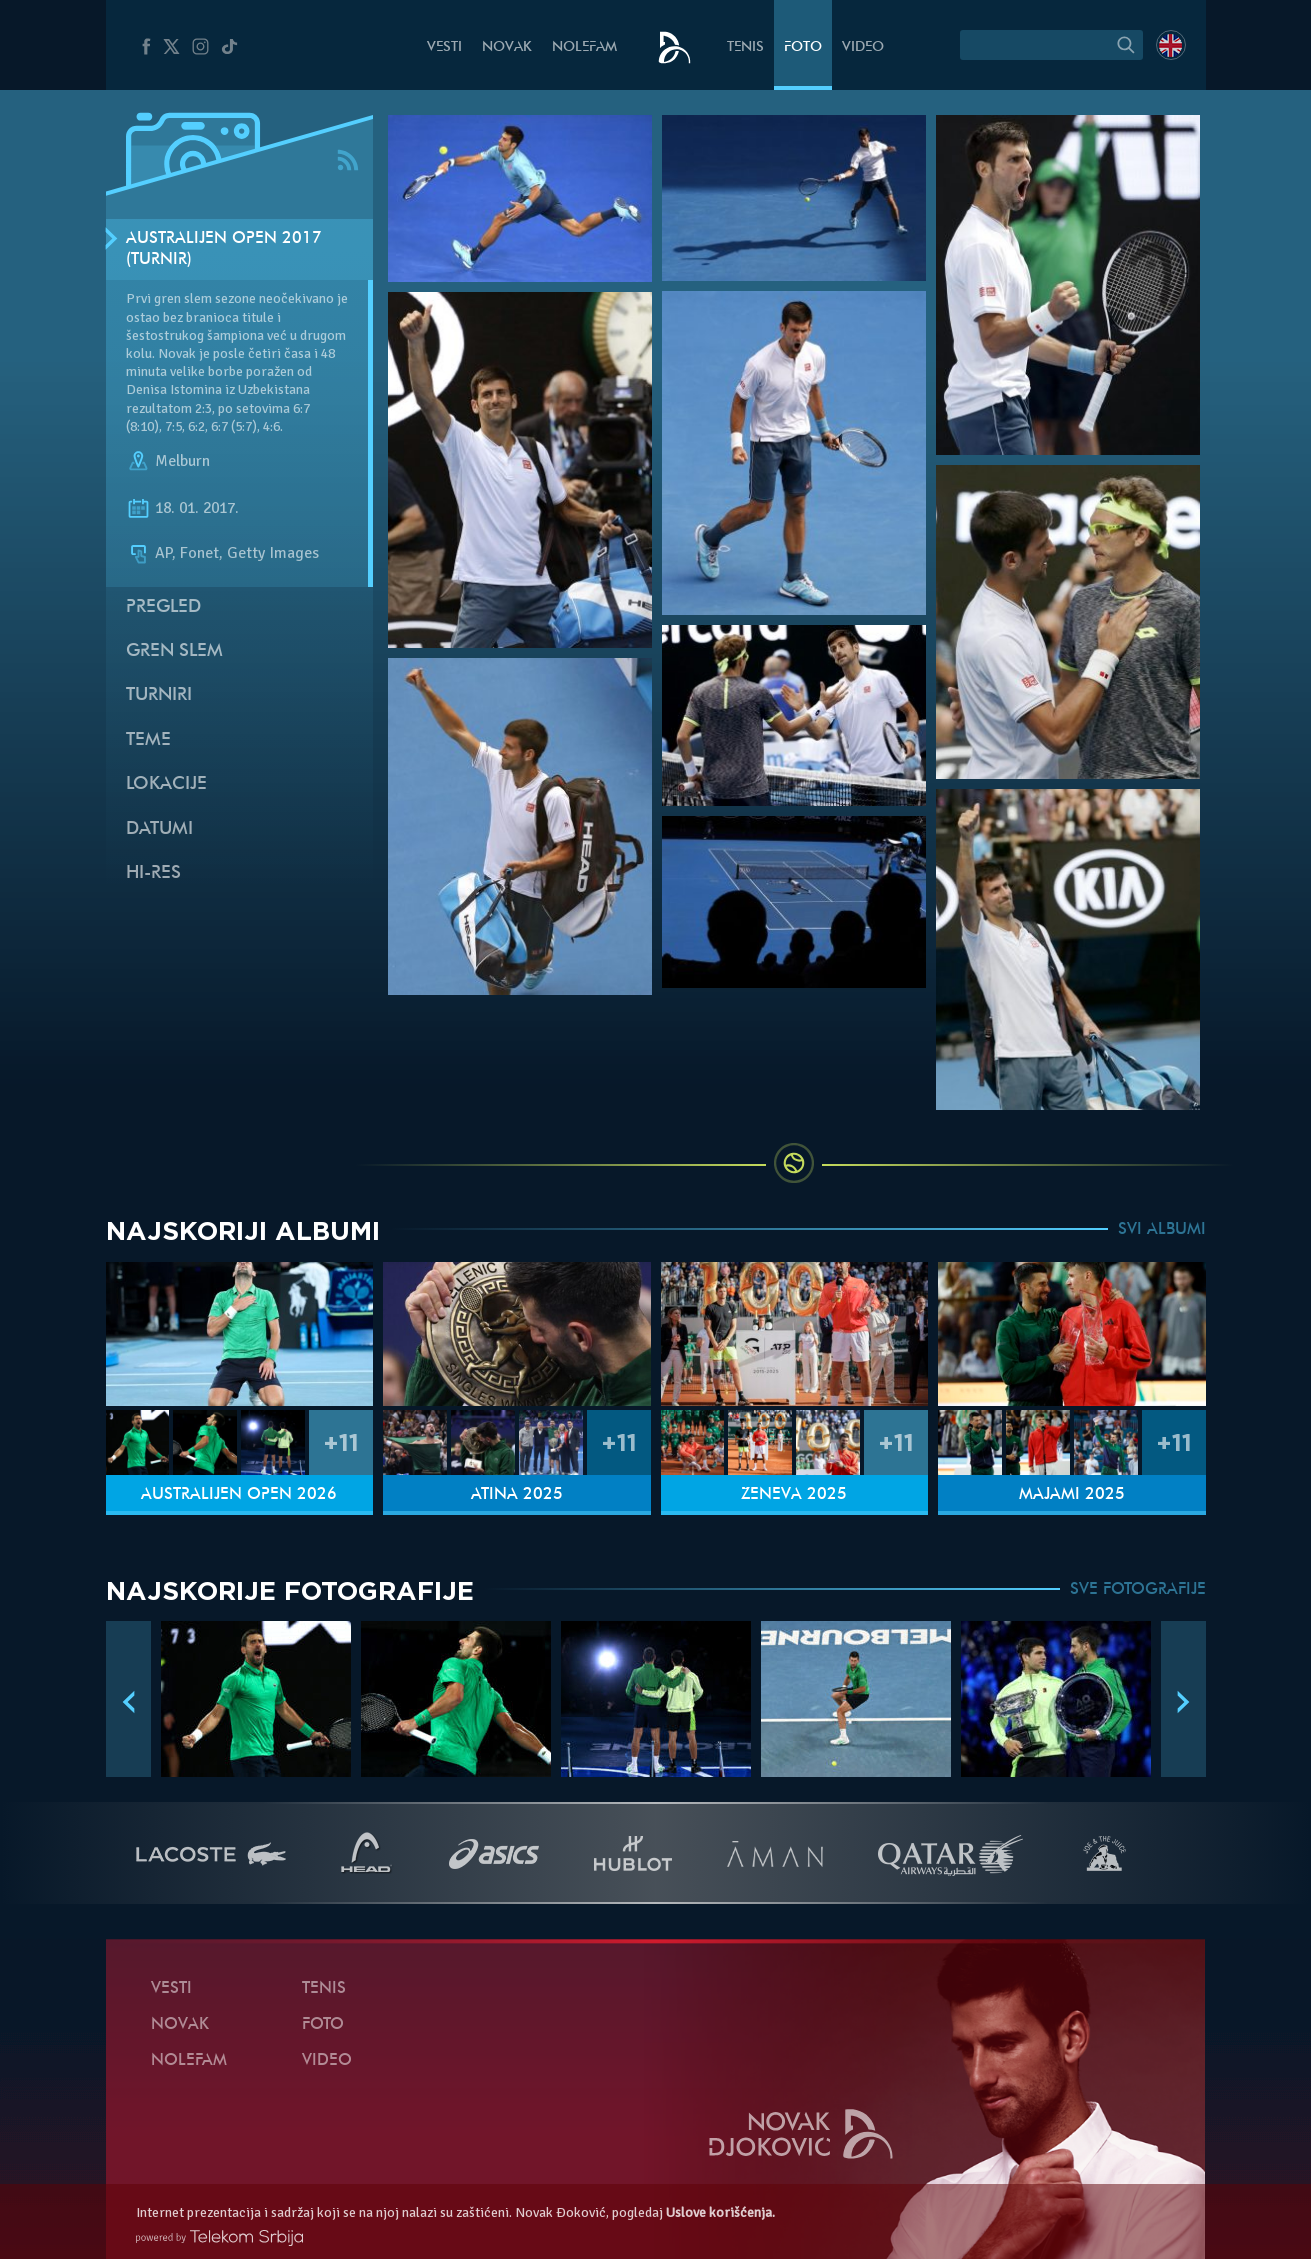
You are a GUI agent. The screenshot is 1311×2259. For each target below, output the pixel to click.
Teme (148, 740)
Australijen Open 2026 (239, 1495)
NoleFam (584, 47)
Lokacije (166, 784)
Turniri (159, 695)
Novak (507, 47)
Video (863, 47)
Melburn (182, 461)
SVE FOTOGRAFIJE (1138, 1590)
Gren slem (174, 651)
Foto (803, 47)
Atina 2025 (517, 1495)
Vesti (444, 47)
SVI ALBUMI (1162, 1230)
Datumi (159, 829)
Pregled (163, 607)
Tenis (745, 47)
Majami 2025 (1072, 1495)
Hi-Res (153, 873)
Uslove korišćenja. (720, 2212)
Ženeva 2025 (794, 1495)
